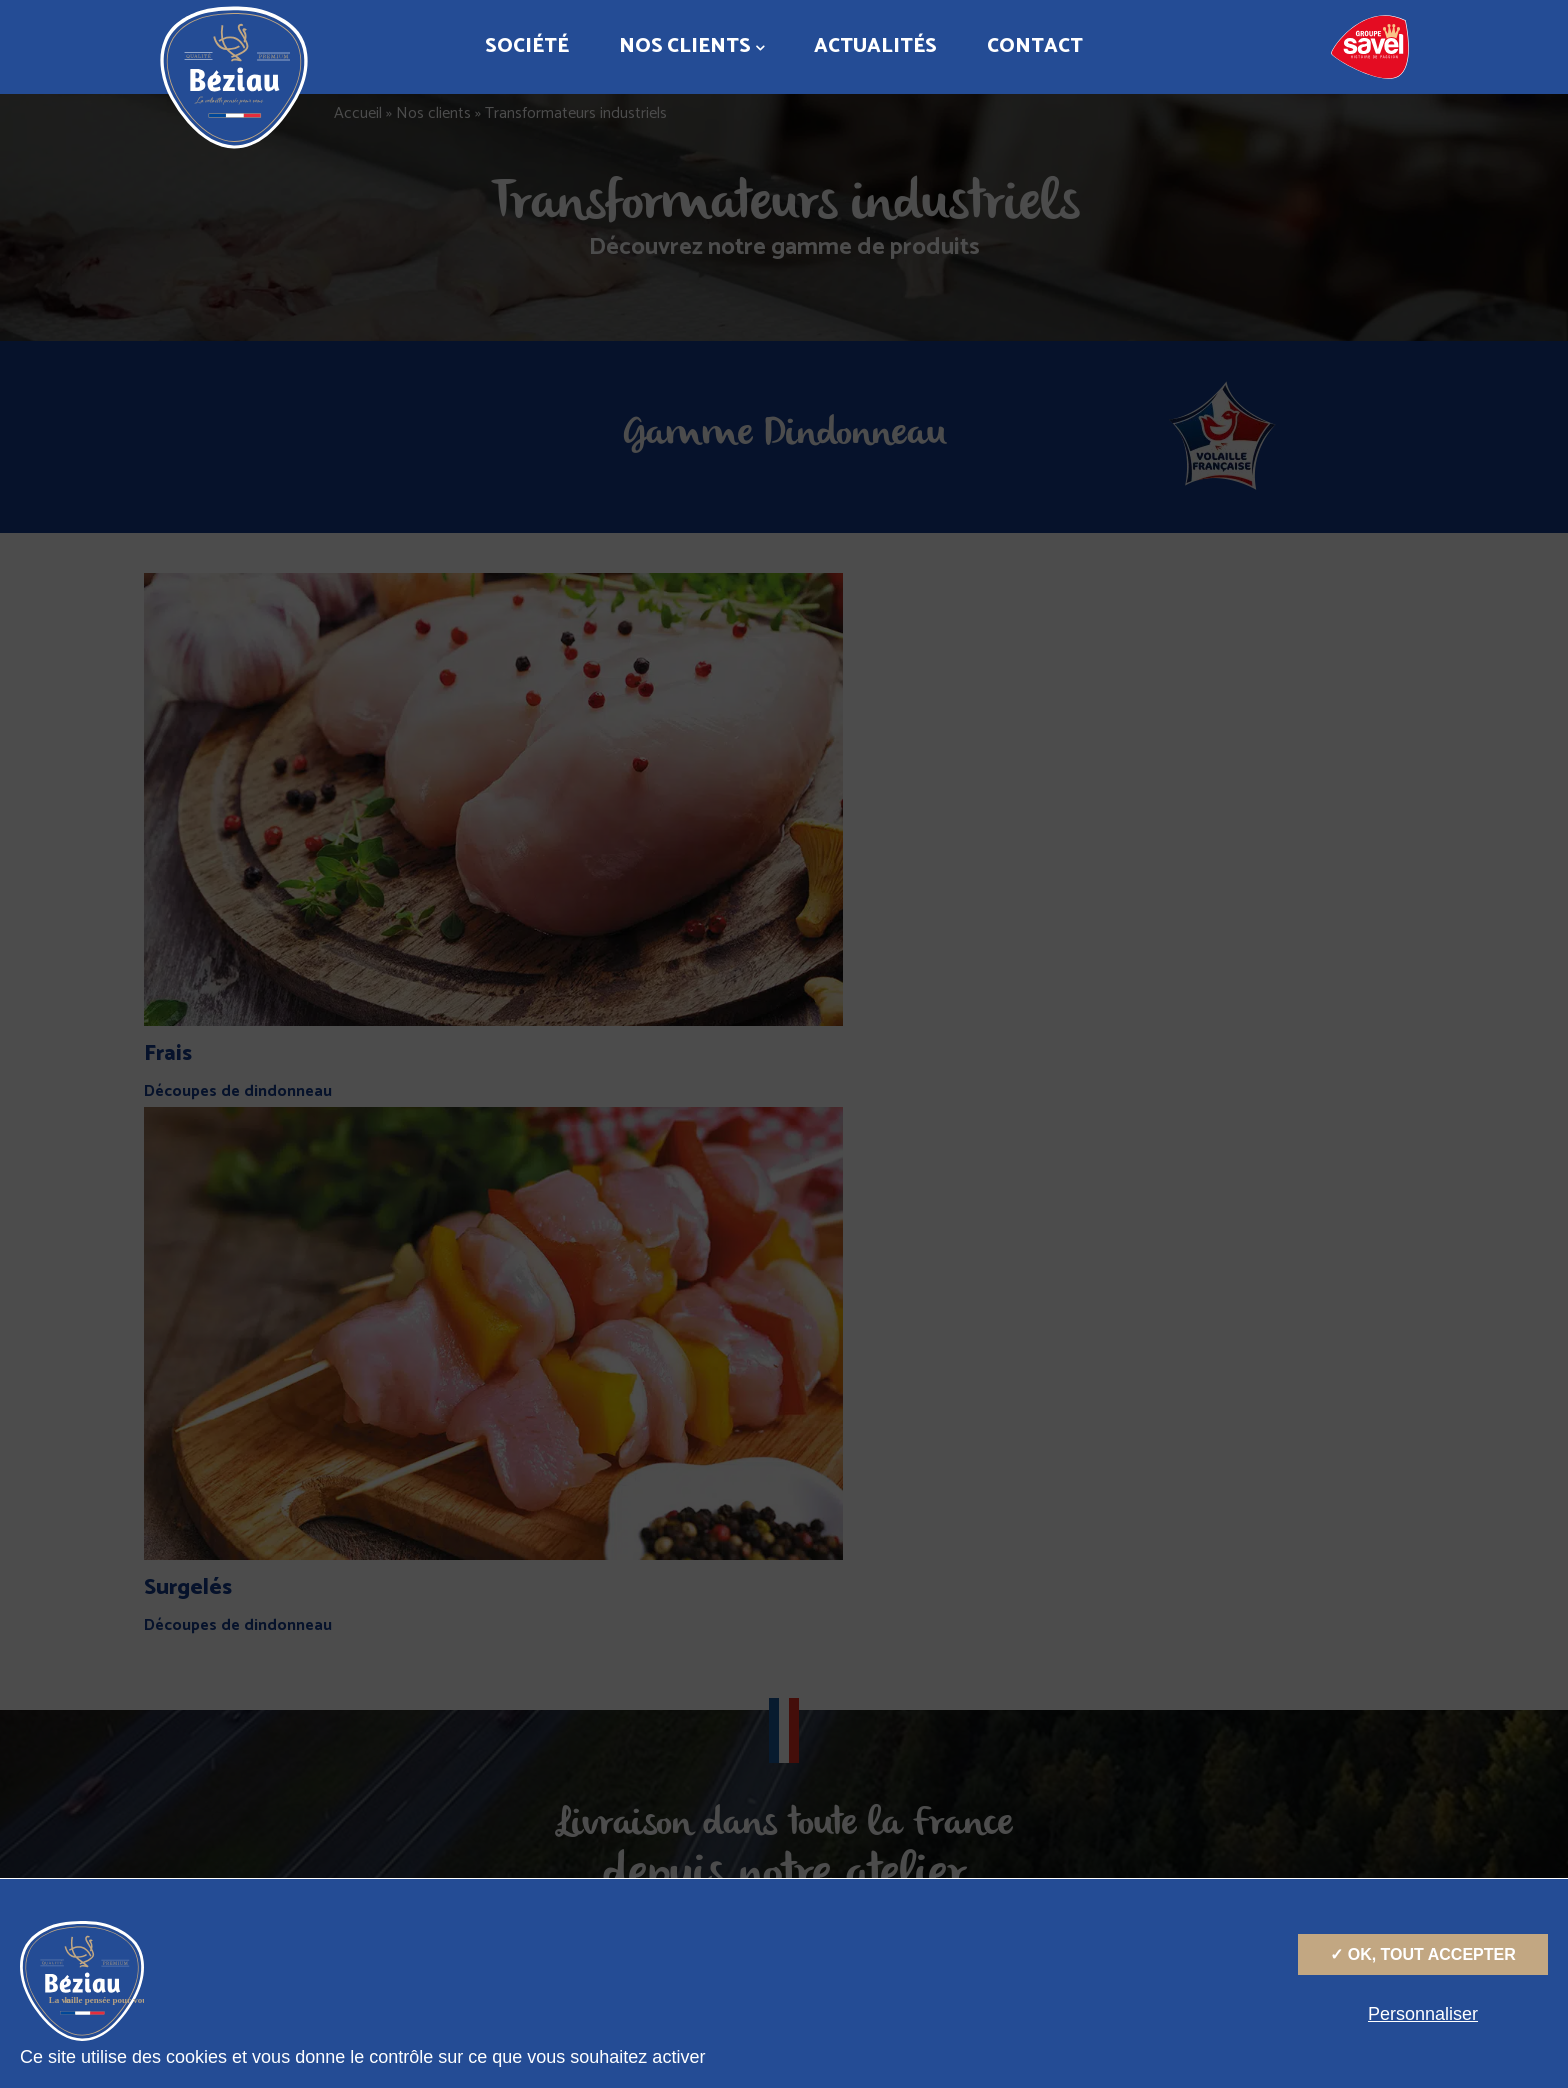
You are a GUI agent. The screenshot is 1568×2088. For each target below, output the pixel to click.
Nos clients (692, 46)
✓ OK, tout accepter (1422, 1954)
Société (527, 46)
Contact (1035, 46)
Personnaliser (1423, 2014)
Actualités (875, 46)
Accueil (358, 113)
